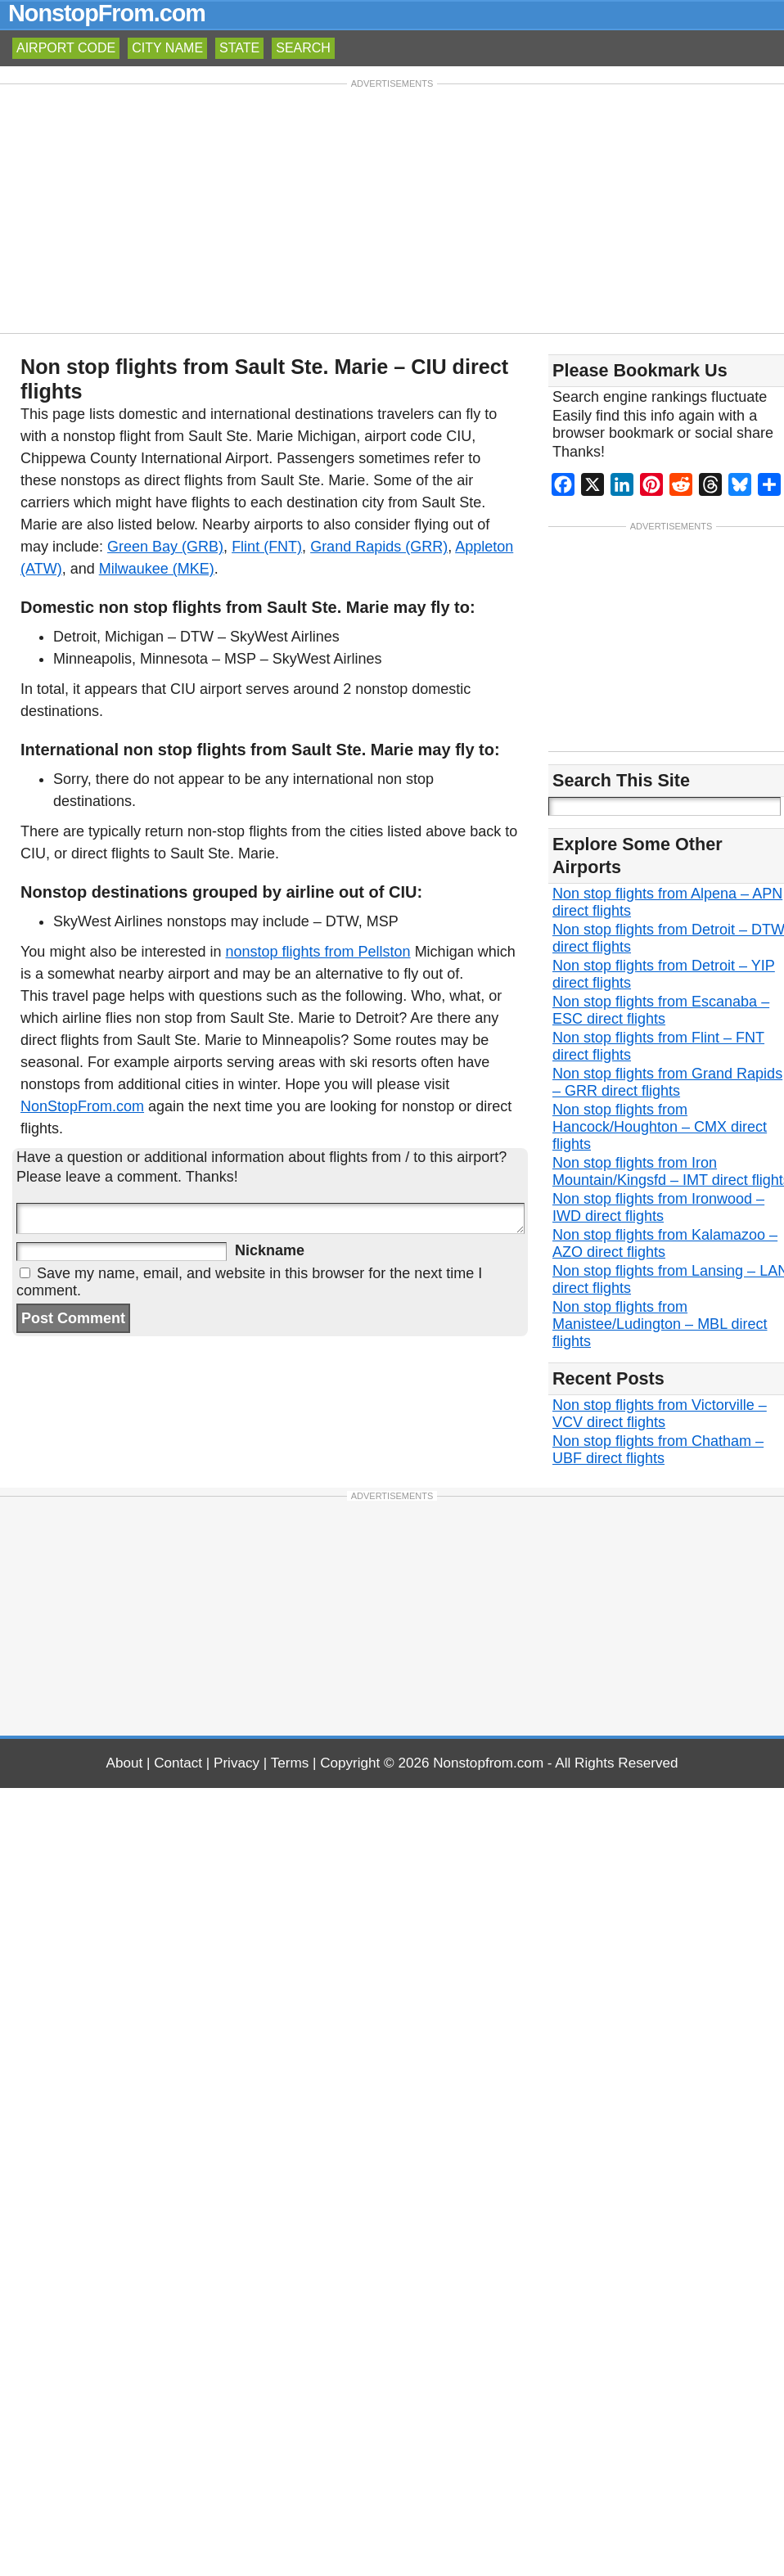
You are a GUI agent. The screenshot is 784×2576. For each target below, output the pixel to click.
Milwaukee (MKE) (156, 569)
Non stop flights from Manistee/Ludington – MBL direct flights (660, 1325)
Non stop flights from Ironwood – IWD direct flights (658, 1209)
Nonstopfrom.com (488, 1764)
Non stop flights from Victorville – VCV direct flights (659, 1415)
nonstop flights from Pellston (318, 951)
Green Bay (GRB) (165, 546)
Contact (178, 1764)
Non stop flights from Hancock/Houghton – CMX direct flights (659, 1128)
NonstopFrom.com (106, 13)
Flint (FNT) (267, 546)
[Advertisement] (392, 207)
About (124, 1764)
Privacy (236, 1764)
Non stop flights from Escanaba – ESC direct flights (660, 1012)
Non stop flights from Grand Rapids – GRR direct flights (667, 1084)
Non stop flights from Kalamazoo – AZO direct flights (664, 1245)
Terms (290, 1764)
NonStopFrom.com (82, 1106)
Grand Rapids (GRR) (379, 546)
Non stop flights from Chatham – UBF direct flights (658, 1451)
